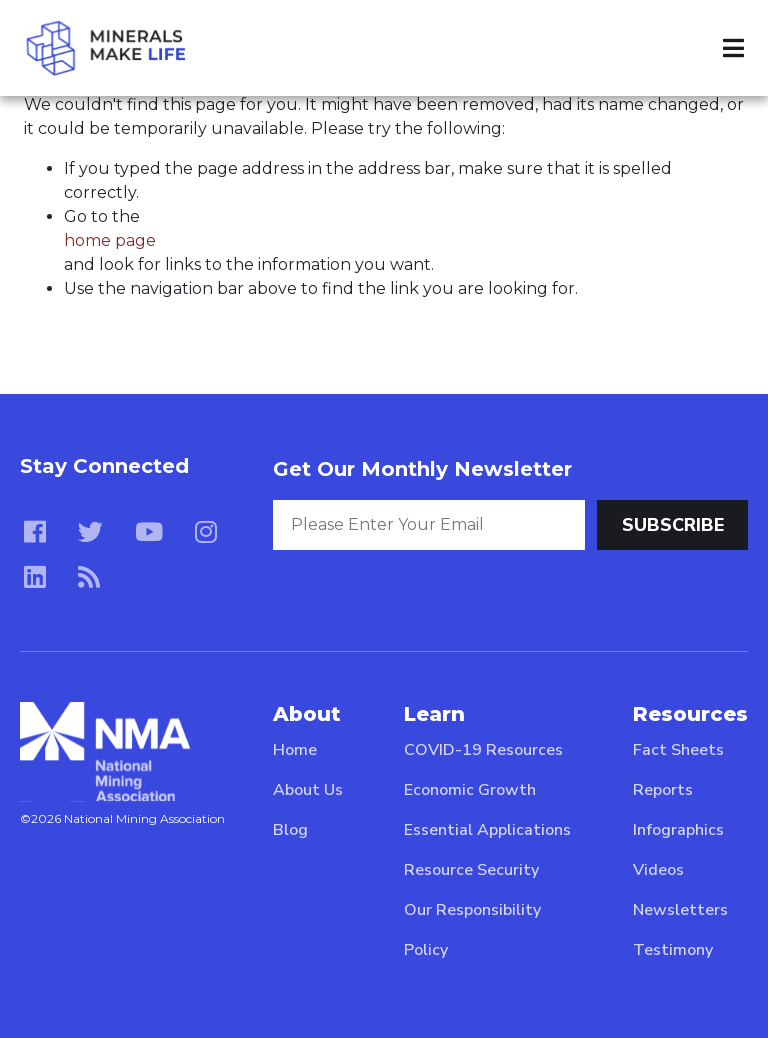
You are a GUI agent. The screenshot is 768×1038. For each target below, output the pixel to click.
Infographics (678, 830)
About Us (308, 790)
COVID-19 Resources (483, 750)
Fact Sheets (678, 750)
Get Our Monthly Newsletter (422, 469)
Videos (658, 870)
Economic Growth (470, 790)
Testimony (673, 950)
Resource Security (471, 870)
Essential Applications (487, 830)
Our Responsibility (472, 910)
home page (110, 240)
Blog (290, 830)
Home (295, 750)
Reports (663, 790)
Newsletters (680, 910)
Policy (426, 950)
